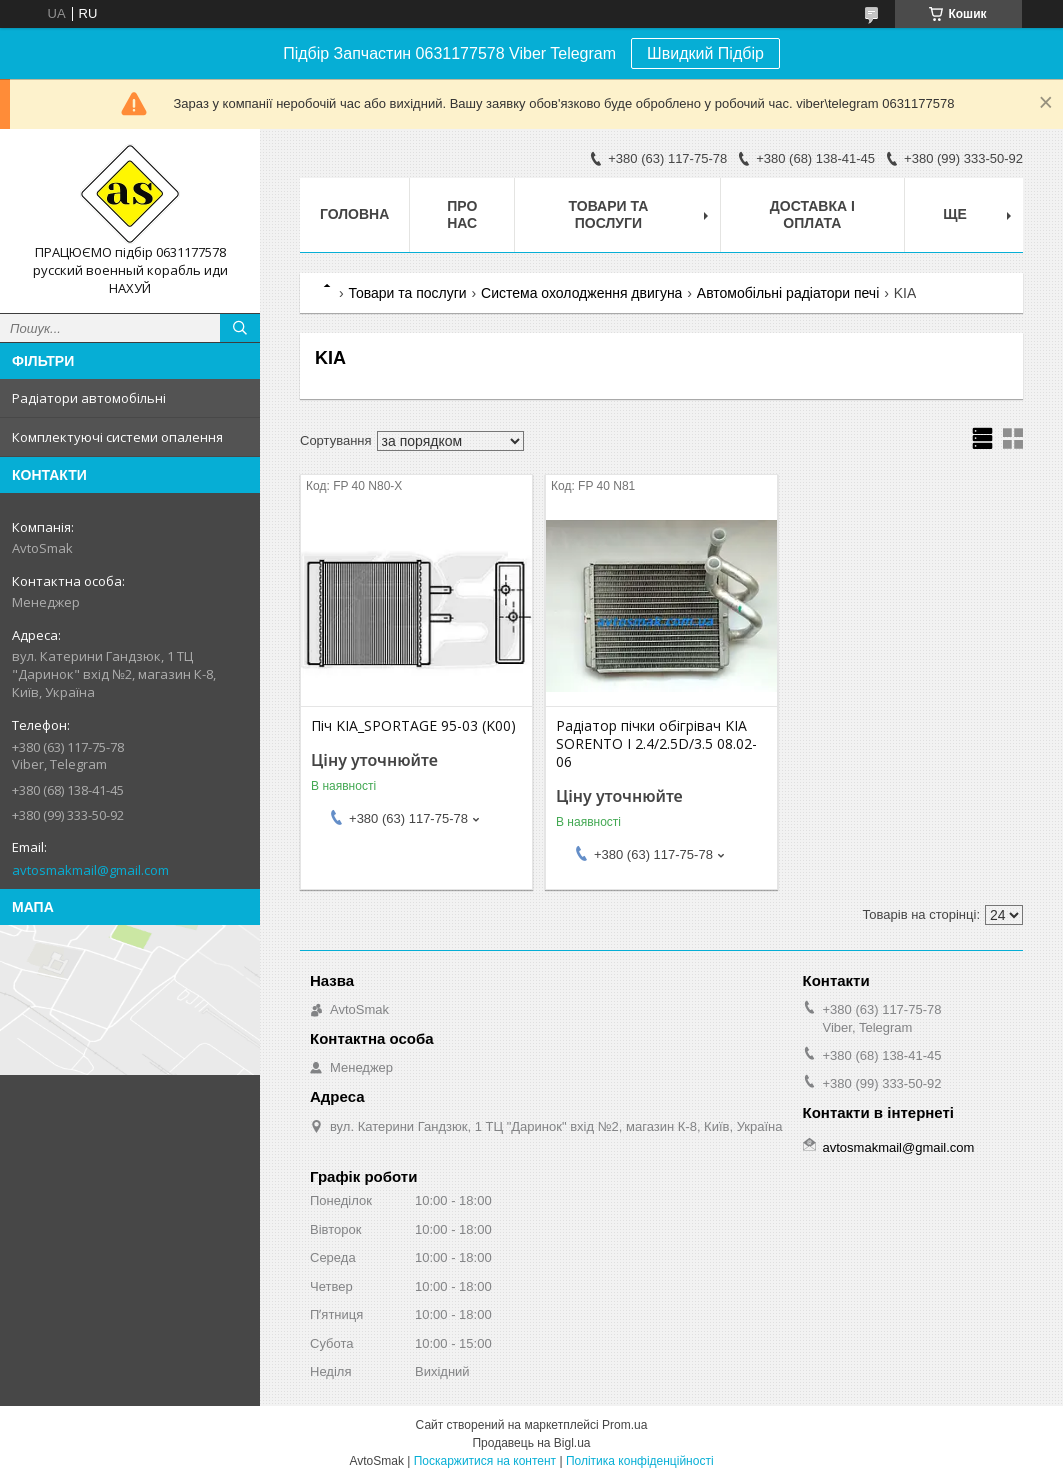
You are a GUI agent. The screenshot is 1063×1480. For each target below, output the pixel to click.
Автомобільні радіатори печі (788, 293)
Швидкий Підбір (705, 53)
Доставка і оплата (812, 214)
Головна (354, 214)
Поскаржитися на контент (485, 1461)
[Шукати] (240, 328)
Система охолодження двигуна (581, 293)
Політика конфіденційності (640, 1461)
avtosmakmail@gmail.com (90, 870)
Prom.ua (624, 1425)
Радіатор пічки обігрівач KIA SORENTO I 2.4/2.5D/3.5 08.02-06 (656, 744)
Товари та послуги (609, 214)
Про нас (462, 214)
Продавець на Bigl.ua (531, 1443)
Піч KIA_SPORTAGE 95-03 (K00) (413, 726)
